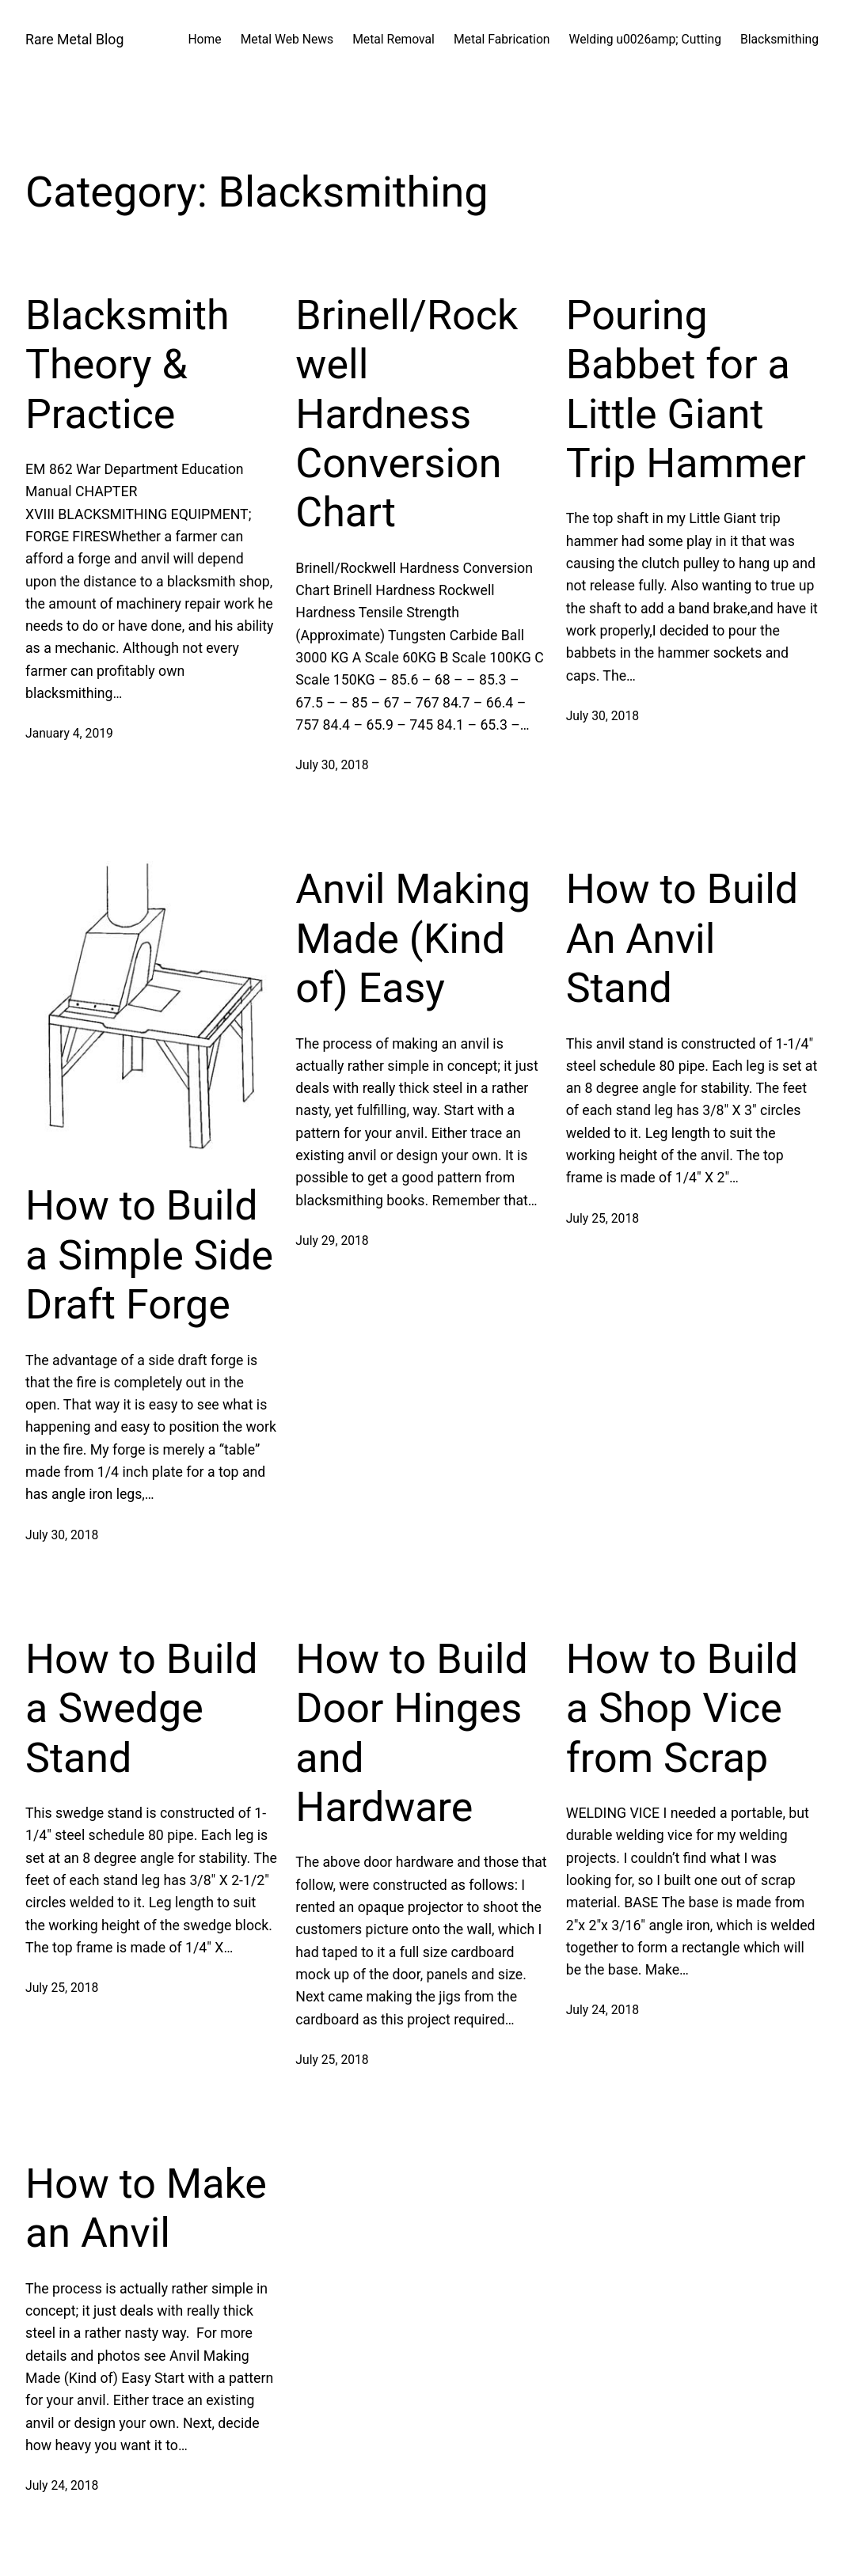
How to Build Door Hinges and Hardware (411, 1733)
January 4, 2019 (69, 733)
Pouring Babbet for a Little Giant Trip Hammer (686, 389)
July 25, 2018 (602, 1218)
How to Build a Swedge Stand (141, 1708)
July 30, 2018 (331, 764)
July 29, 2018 (331, 1240)
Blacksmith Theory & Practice (127, 364)
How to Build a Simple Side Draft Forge (149, 1255)
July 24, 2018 (602, 2009)
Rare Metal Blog (74, 39)
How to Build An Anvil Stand (682, 938)
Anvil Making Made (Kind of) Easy (412, 938)
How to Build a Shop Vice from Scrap (682, 1708)
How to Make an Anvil (146, 2208)
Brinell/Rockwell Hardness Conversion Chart (406, 414)
